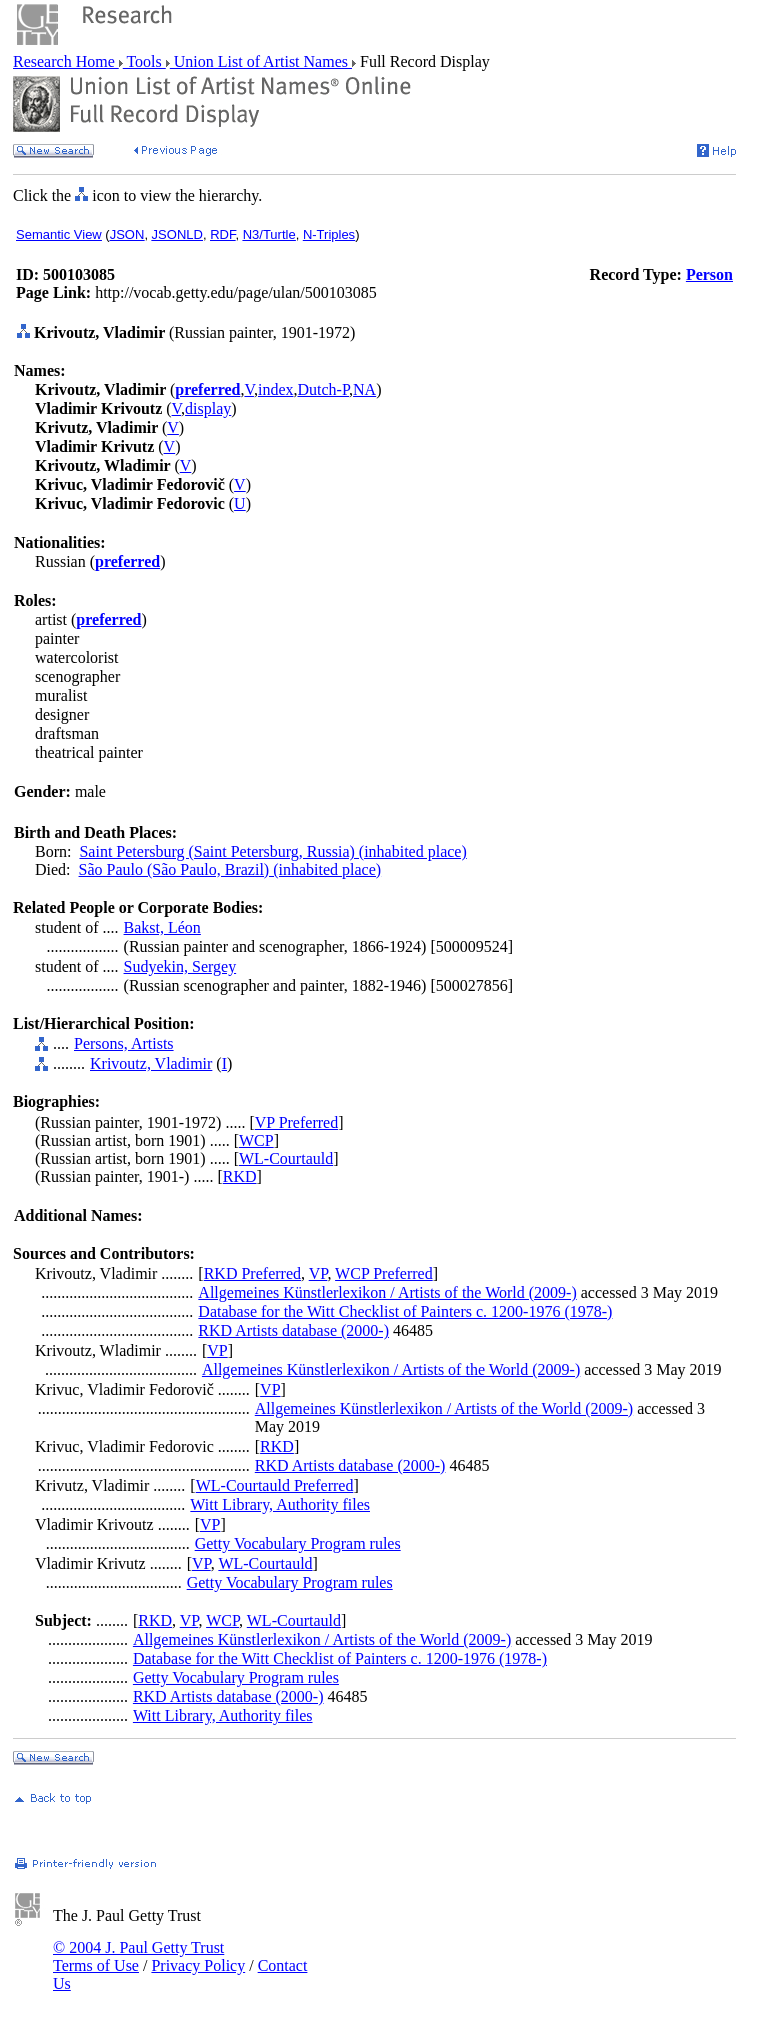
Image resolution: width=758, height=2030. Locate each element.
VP (318, 1273)
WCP (256, 1140)
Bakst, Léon (162, 927)
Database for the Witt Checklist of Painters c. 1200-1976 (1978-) (405, 1311)
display (208, 408)
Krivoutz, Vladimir (151, 1063)
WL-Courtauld (286, 1158)
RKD (240, 1176)
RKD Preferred (252, 1273)
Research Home (66, 61)
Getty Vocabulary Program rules (298, 1543)
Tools (144, 61)
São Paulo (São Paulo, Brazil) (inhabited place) (230, 869)
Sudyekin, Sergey (180, 966)
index (276, 389)
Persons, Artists (124, 1043)
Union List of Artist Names (261, 61)
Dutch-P (324, 389)
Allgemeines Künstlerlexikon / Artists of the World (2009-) (387, 1292)
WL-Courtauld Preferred (275, 1485)
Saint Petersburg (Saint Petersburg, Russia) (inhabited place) (272, 851)
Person (709, 274)
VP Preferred (296, 1122)
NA (364, 389)
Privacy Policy (198, 1965)
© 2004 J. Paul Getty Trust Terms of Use (138, 1956)
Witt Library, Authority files (280, 1504)
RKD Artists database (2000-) (293, 1330)
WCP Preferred (384, 1273)
